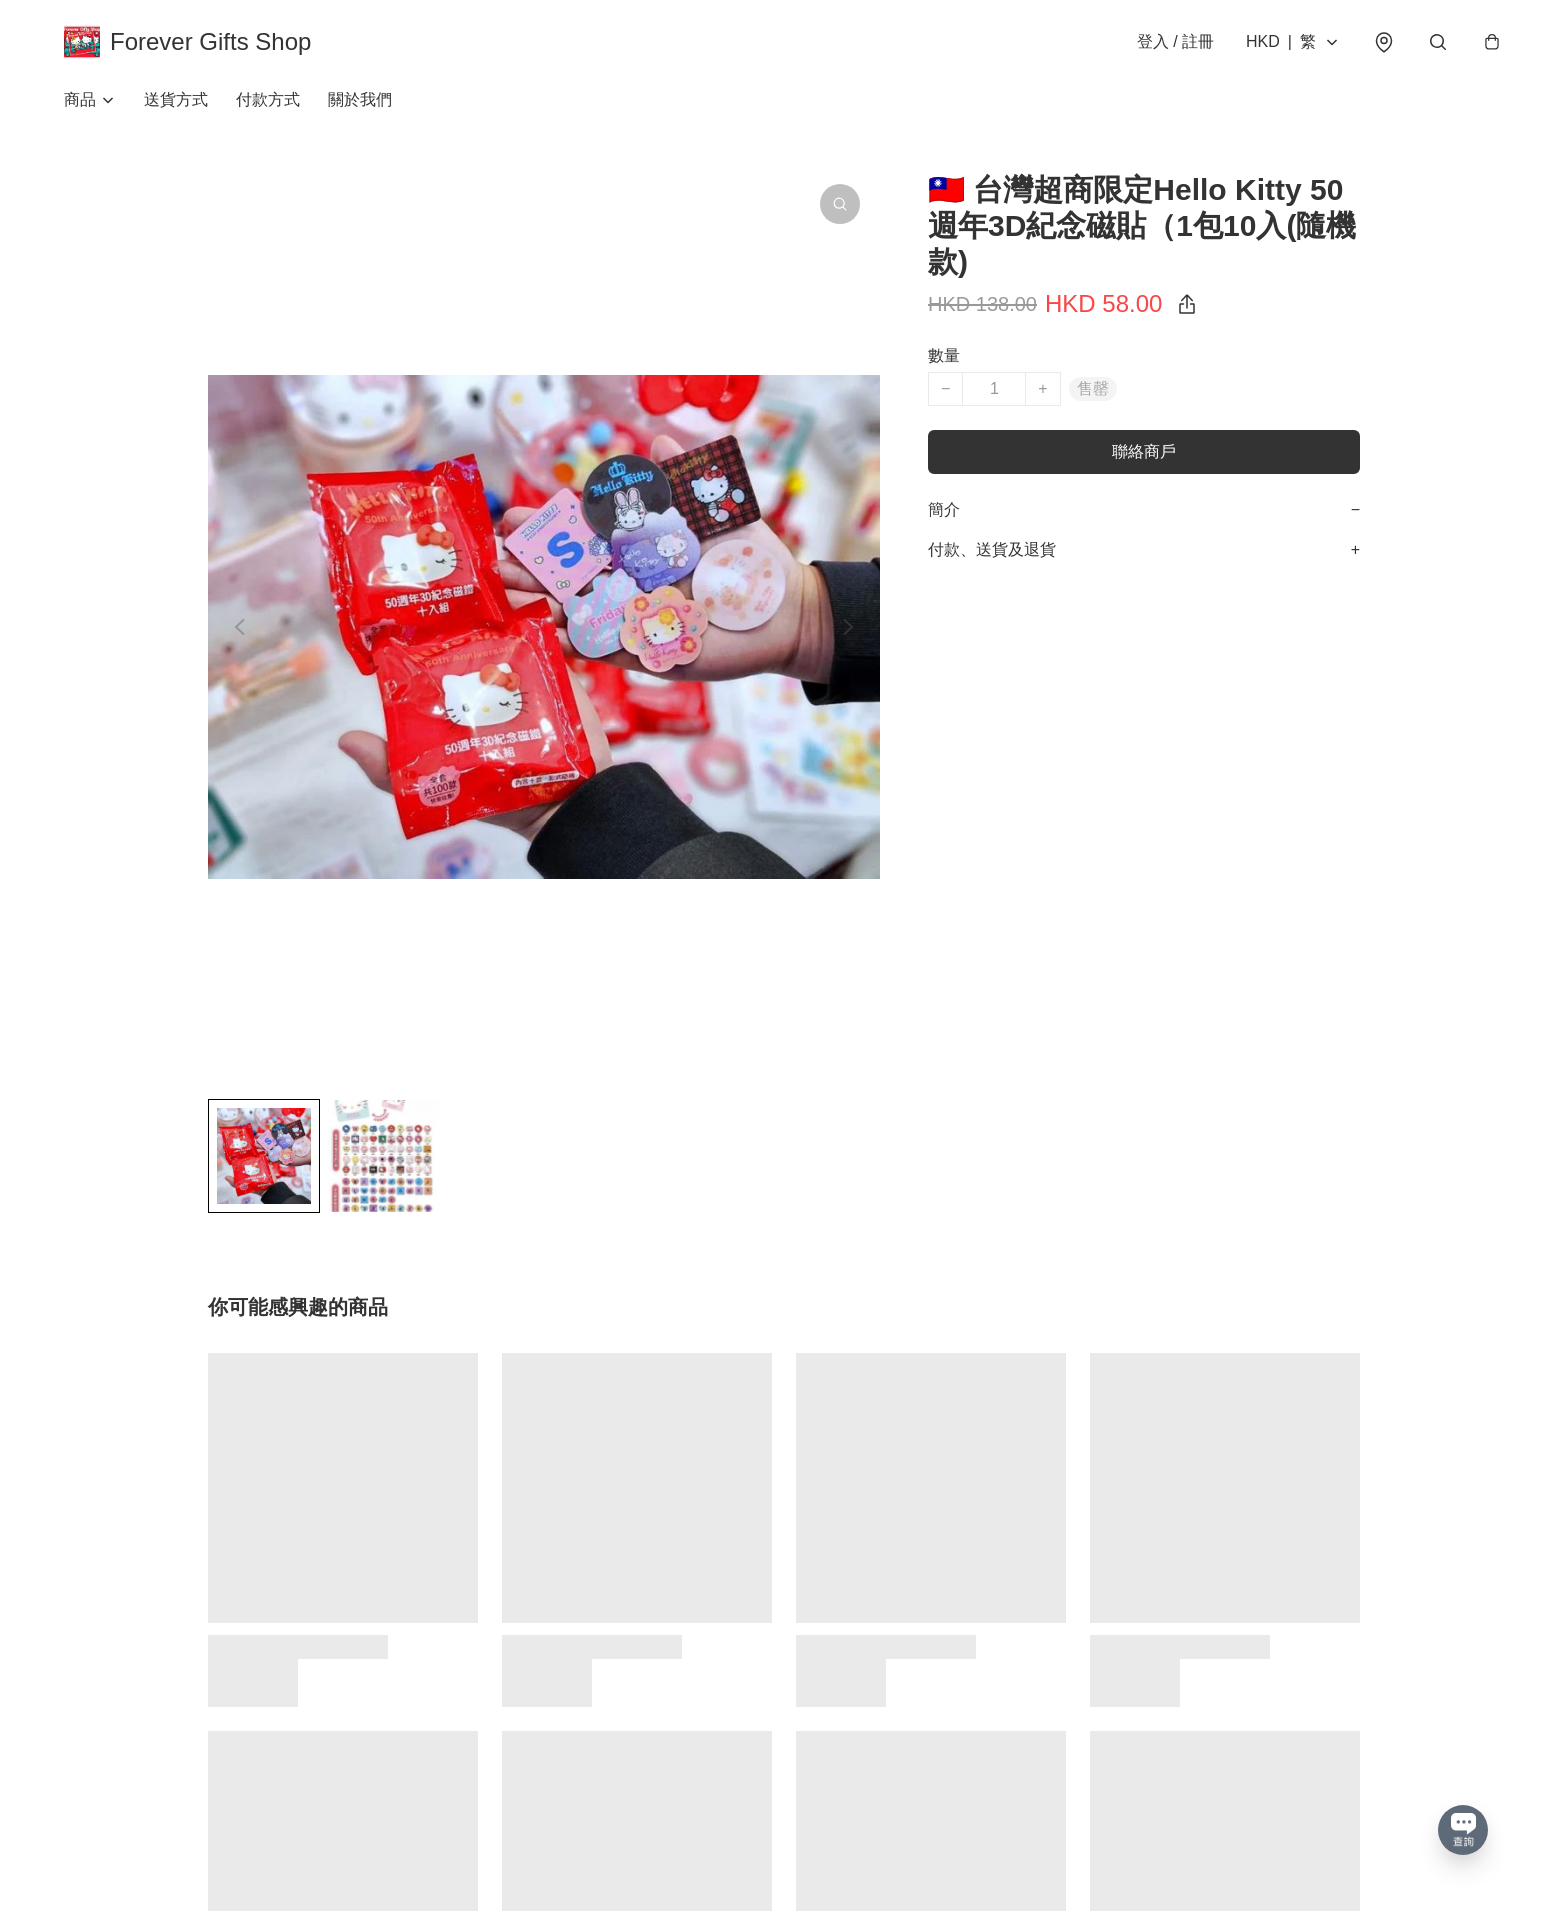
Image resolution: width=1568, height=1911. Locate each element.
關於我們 (360, 99)
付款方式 (268, 99)
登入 (1175, 41)
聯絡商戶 (1144, 451)
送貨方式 (176, 99)
